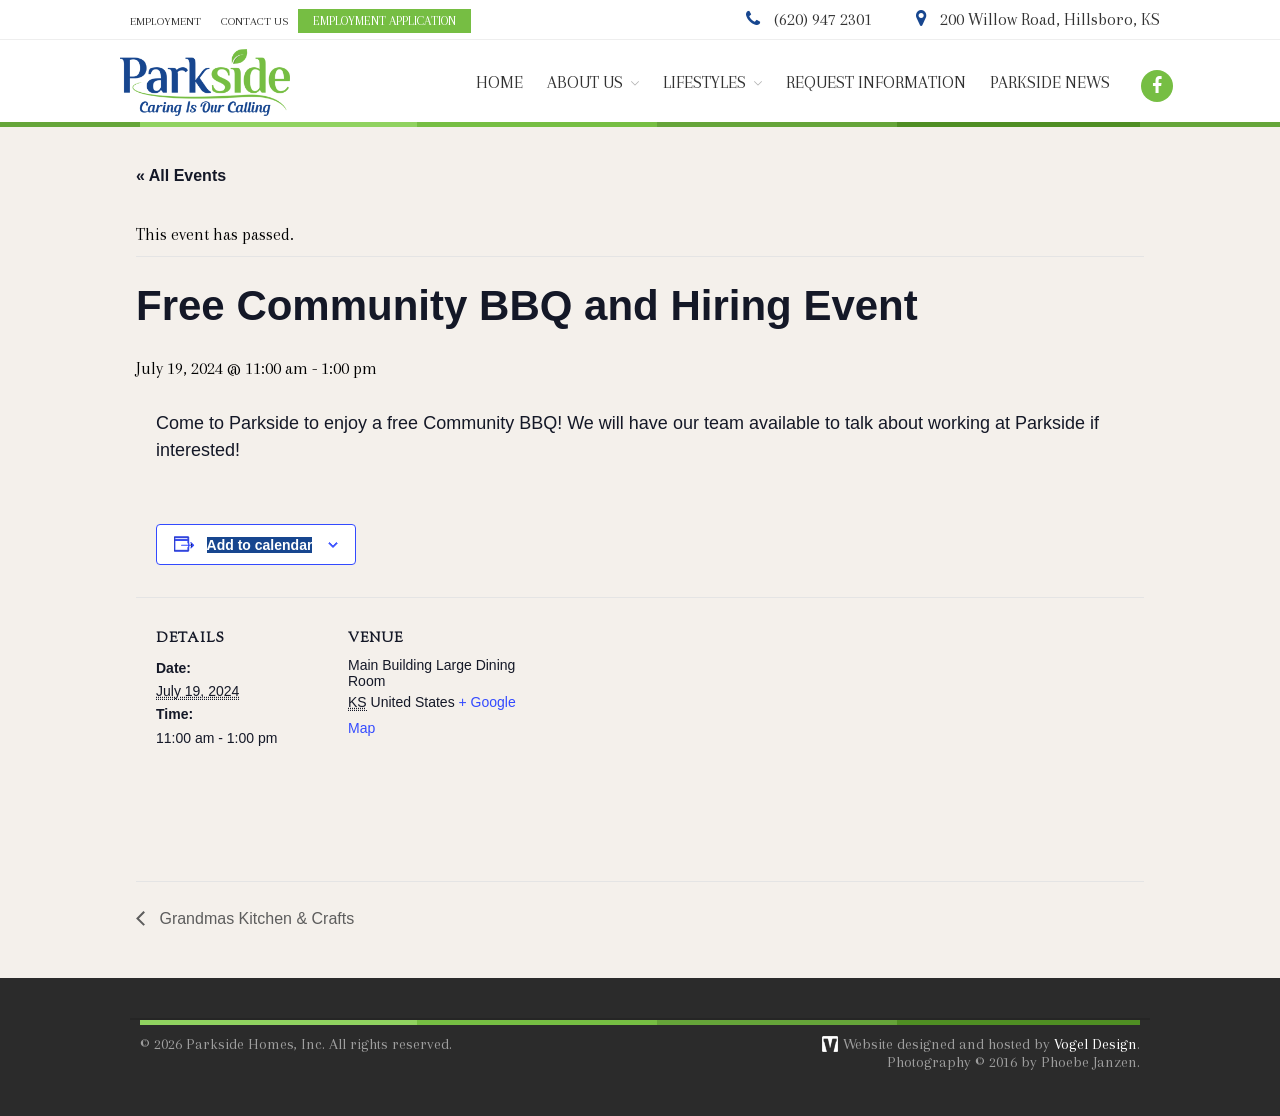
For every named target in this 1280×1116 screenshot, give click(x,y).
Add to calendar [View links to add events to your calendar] (260, 545)
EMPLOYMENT (165, 21)
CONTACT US (254, 21)
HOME (499, 82)
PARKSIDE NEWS (1050, 82)
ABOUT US (585, 82)
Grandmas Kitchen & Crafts (254, 918)
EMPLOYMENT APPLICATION (384, 21)
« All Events (181, 175)
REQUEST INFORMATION (876, 82)
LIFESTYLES (704, 82)
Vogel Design (1095, 1044)
